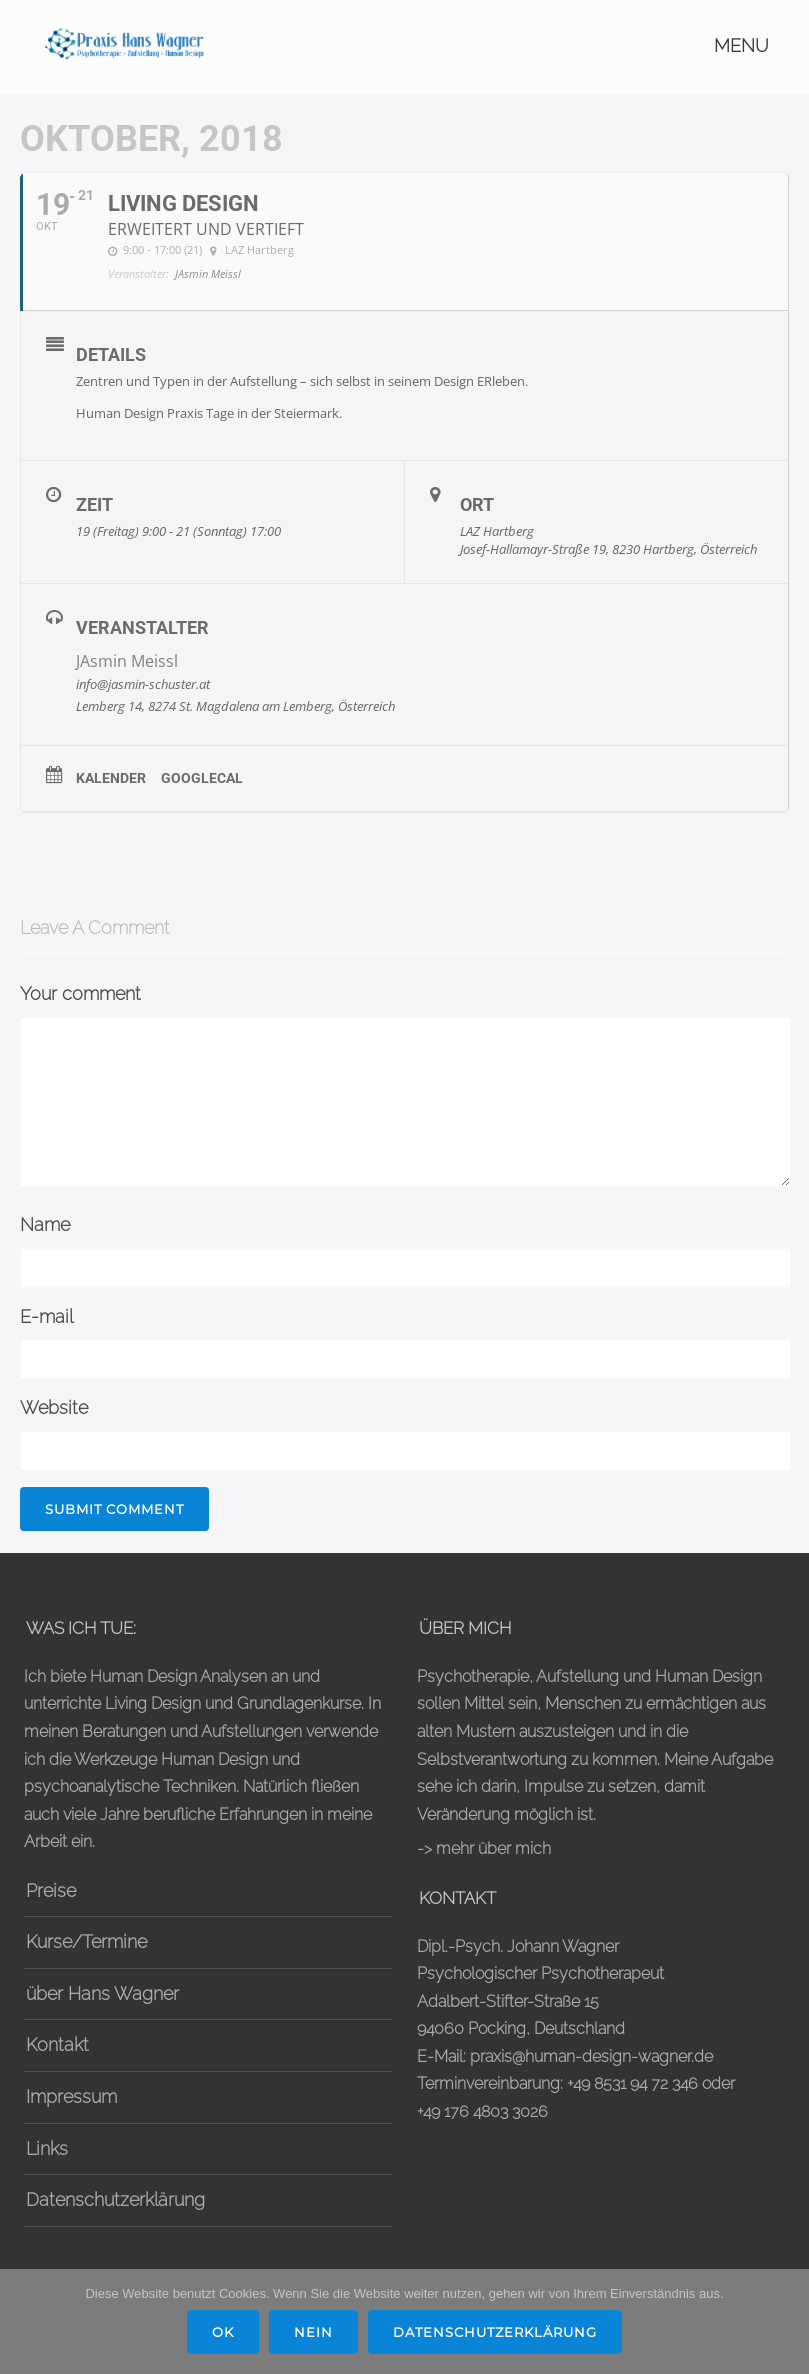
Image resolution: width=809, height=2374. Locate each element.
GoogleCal (202, 778)
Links (47, 2148)
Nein (313, 2332)
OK (223, 2332)
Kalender (111, 778)
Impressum (71, 2096)
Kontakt (57, 2044)
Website (54, 1407)
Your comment (80, 993)
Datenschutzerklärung (115, 2199)
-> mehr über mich (484, 1848)
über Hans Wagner (102, 1993)
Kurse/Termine (86, 1941)
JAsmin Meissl (127, 661)
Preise (51, 1890)
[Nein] (784, 2322)
